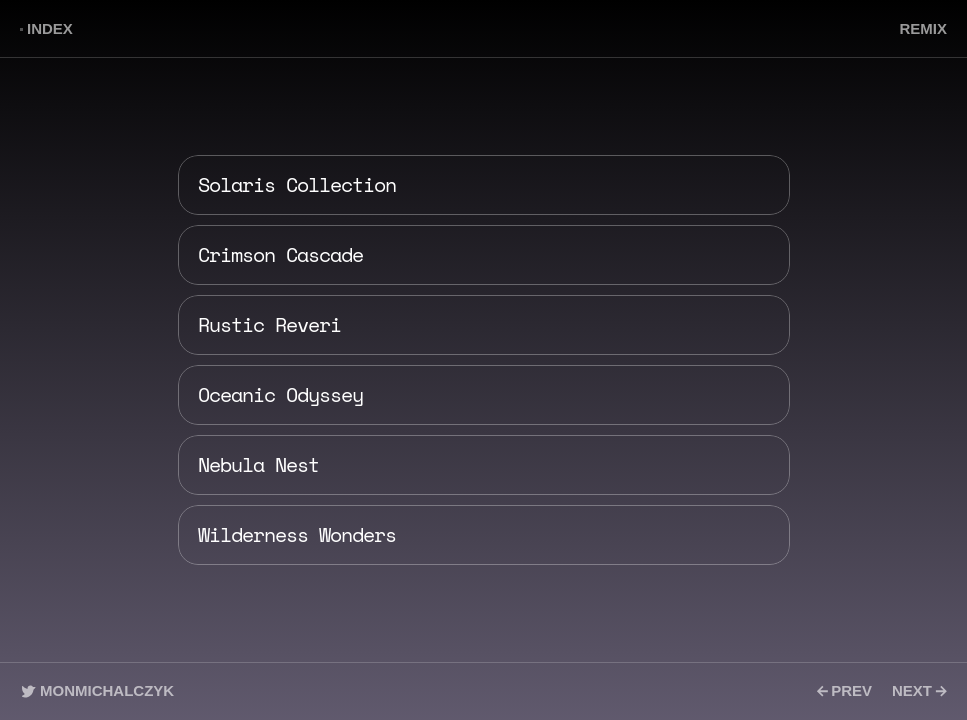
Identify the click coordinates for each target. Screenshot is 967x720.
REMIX (923, 28)
